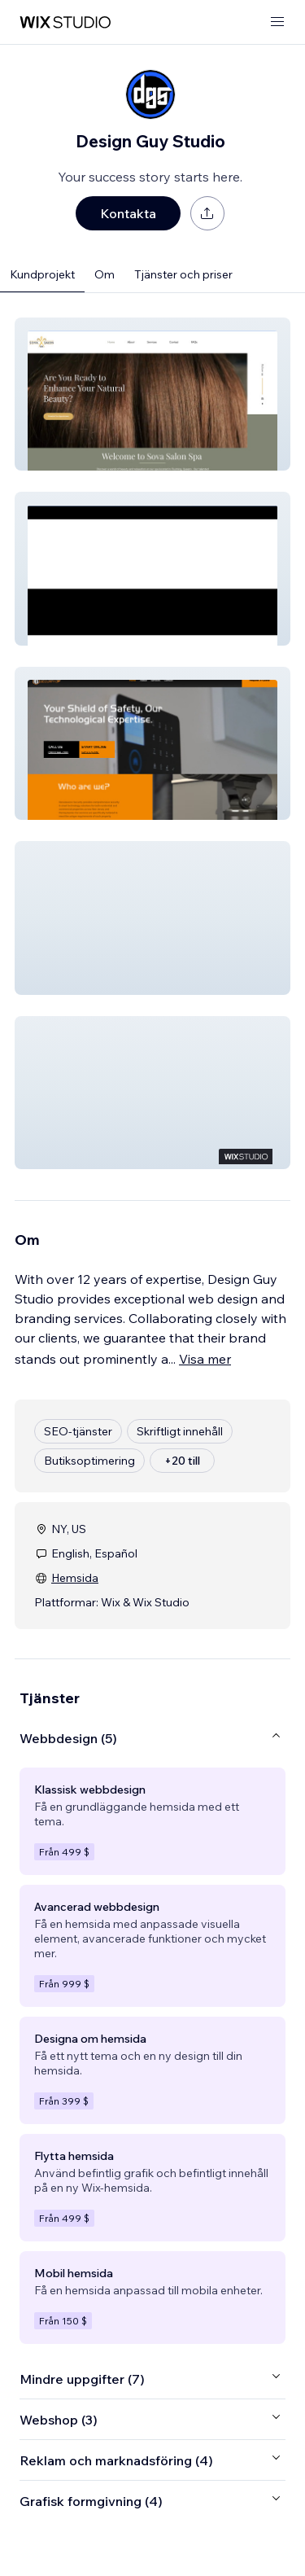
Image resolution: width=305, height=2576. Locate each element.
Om (104, 274)
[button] (152, 394)
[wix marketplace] (65, 22)
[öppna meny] (277, 22)
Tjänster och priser (183, 274)
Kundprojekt (42, 274)
